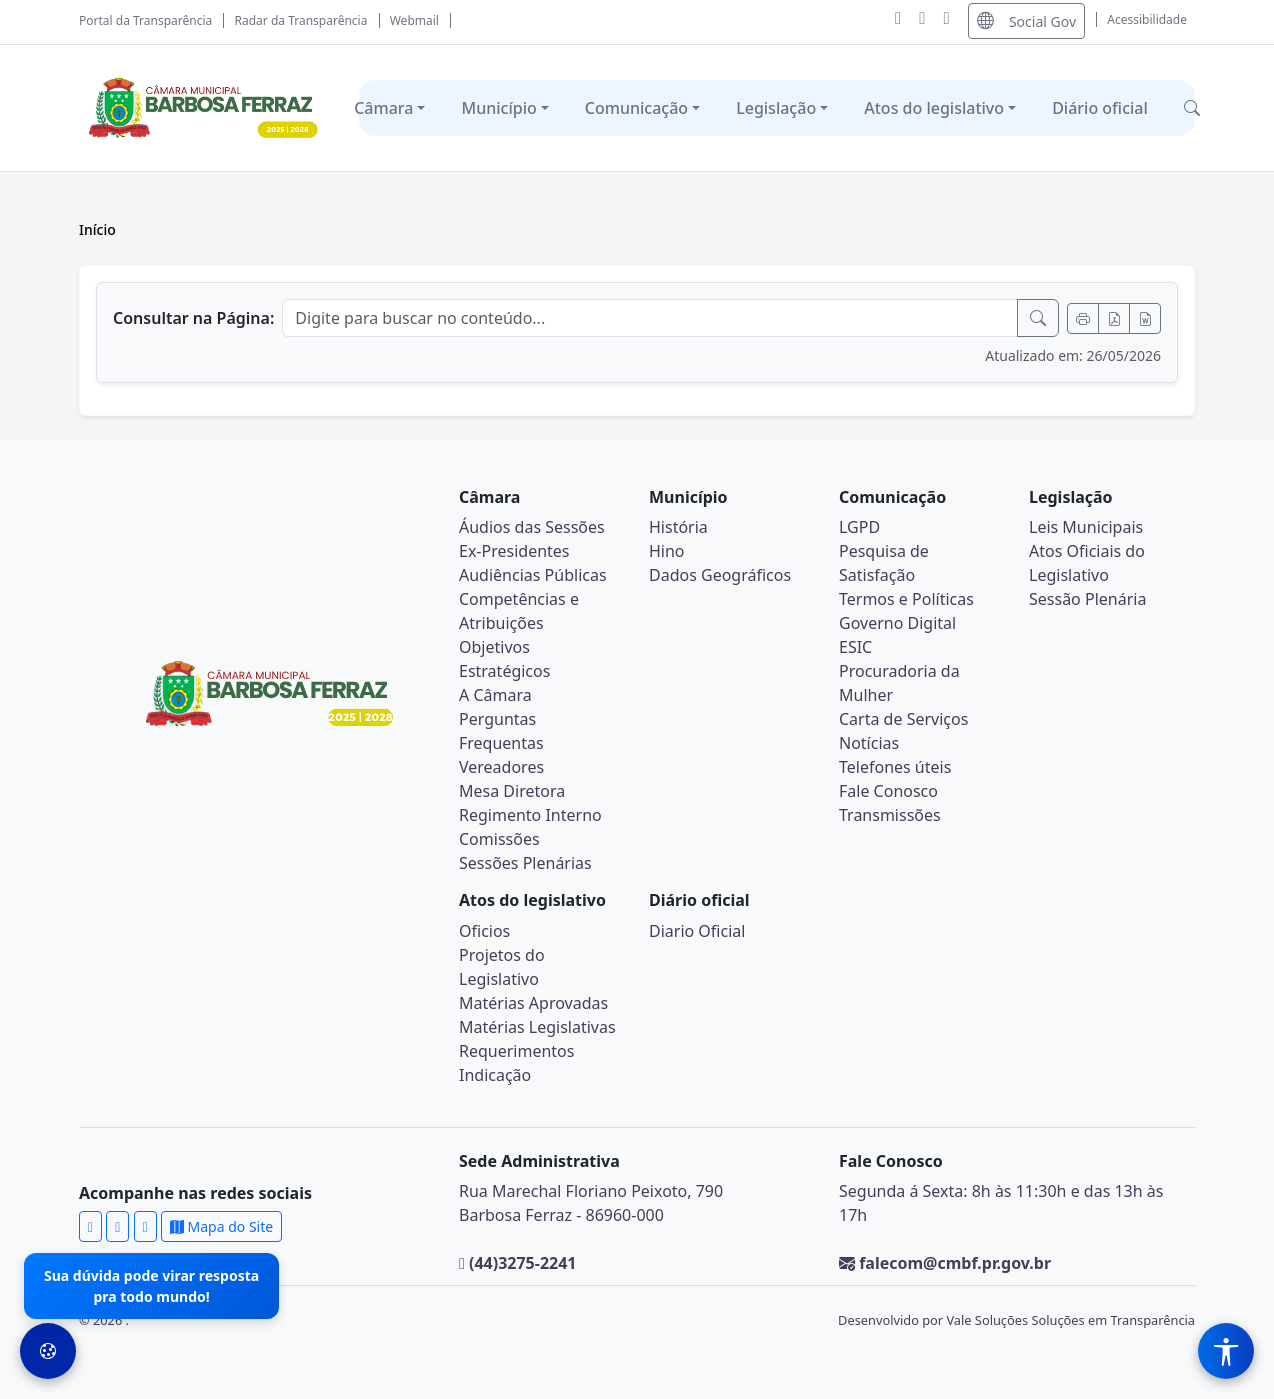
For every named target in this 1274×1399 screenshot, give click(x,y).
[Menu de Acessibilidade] (1226, 1351)
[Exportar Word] (1145, 318)
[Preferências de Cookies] (48, 1351)
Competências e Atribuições (519, 611)
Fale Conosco (888, 791)
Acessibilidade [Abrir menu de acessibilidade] (1147, 19)
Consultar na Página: (193, 318)
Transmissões (890, 815)
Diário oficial (1100, 108)
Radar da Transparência (301, 20)
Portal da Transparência (145, 20)
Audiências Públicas (533, 575)
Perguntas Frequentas (501, 731)
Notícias (869, 743)
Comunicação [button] (636, 108)
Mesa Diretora (512, 791)
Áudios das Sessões (532, 527)
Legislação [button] (776, 108)
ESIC (855, 647)
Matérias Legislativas (537, 1027)
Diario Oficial (697, 931)
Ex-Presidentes (514, 551)
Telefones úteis (895, 767)
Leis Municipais (1086, 527)
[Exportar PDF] (1114, 318)
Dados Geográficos (720, 575)
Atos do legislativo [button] (934, 108)
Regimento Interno (530, 815)
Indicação (495, 1075)
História (678, 527)
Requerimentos (516, 1051)
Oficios (484, 931)
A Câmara (495, 695)
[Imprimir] (1083, 318)
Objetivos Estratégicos (504, 659)
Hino (667, 551)
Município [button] (498, 108)
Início (97, 229)
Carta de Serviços (903, 719)
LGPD (859, 527)
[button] (1192, 108)
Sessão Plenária (1087, 599)
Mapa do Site (221, 1226)
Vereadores (501, 767)
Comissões (499, 839)
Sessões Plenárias (525, 863)
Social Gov (1026, 20)
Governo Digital (897, 623)
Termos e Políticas (906, 599)
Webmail (414, 20)
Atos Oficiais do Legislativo (1087, 563)
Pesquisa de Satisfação (884, 563)
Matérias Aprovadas (533, 1003)
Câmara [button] (383, 108)
